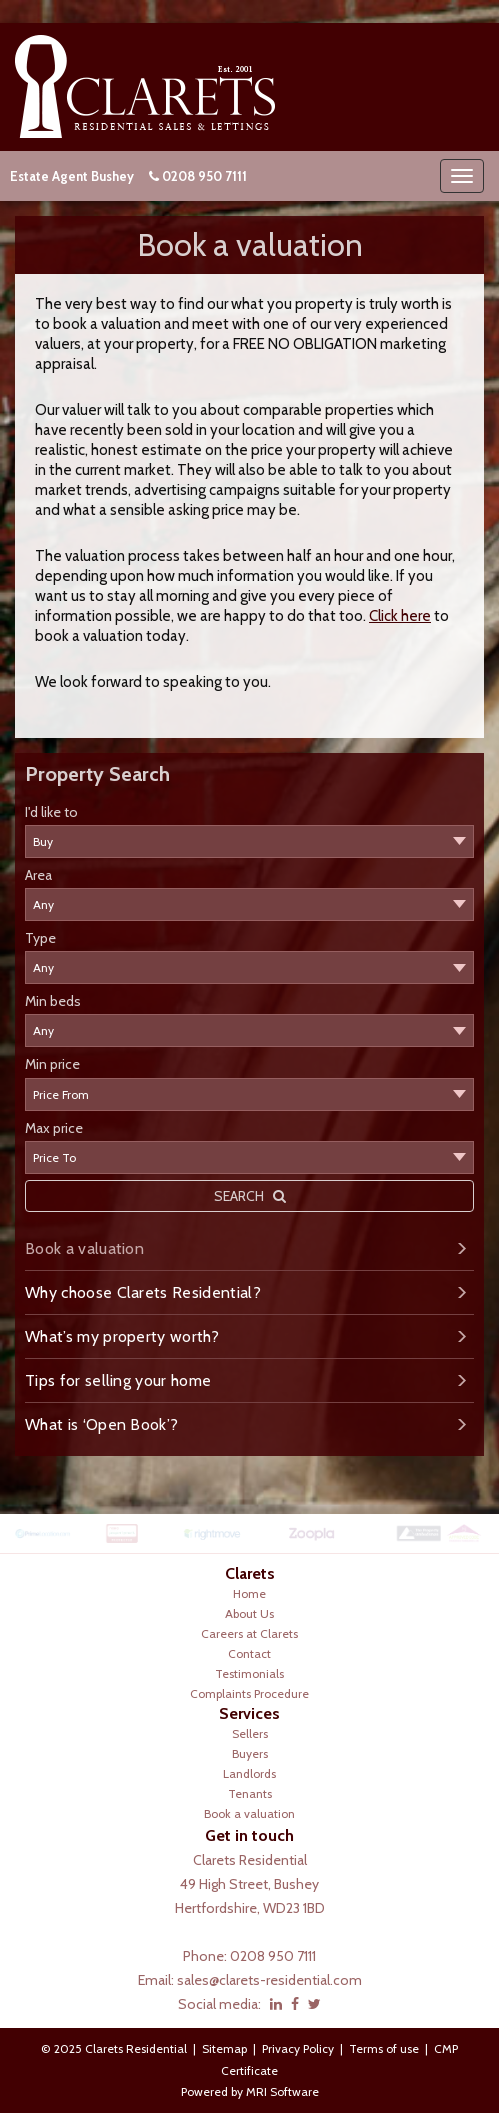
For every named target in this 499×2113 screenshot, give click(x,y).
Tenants (250, 1793)
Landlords (249, 1773)
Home (249, 1593)
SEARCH (250, 1196)
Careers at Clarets (249, 1633)
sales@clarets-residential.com (269, 1980)
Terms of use (384, 2048)
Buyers (250, 1753)
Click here (400, 616)
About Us (249, 1613)
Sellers (250, 1733)
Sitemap (224, 2048)
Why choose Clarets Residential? (143, 1292)
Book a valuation (84, 1248)
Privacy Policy (298, 2048)
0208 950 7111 (204, 176)
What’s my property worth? (122, 1336)
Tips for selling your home (118, 1380)
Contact (249, 1653)
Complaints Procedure (249, 1693)
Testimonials (249, 1673)
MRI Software (282, 2091)
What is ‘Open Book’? (101, 1424)
